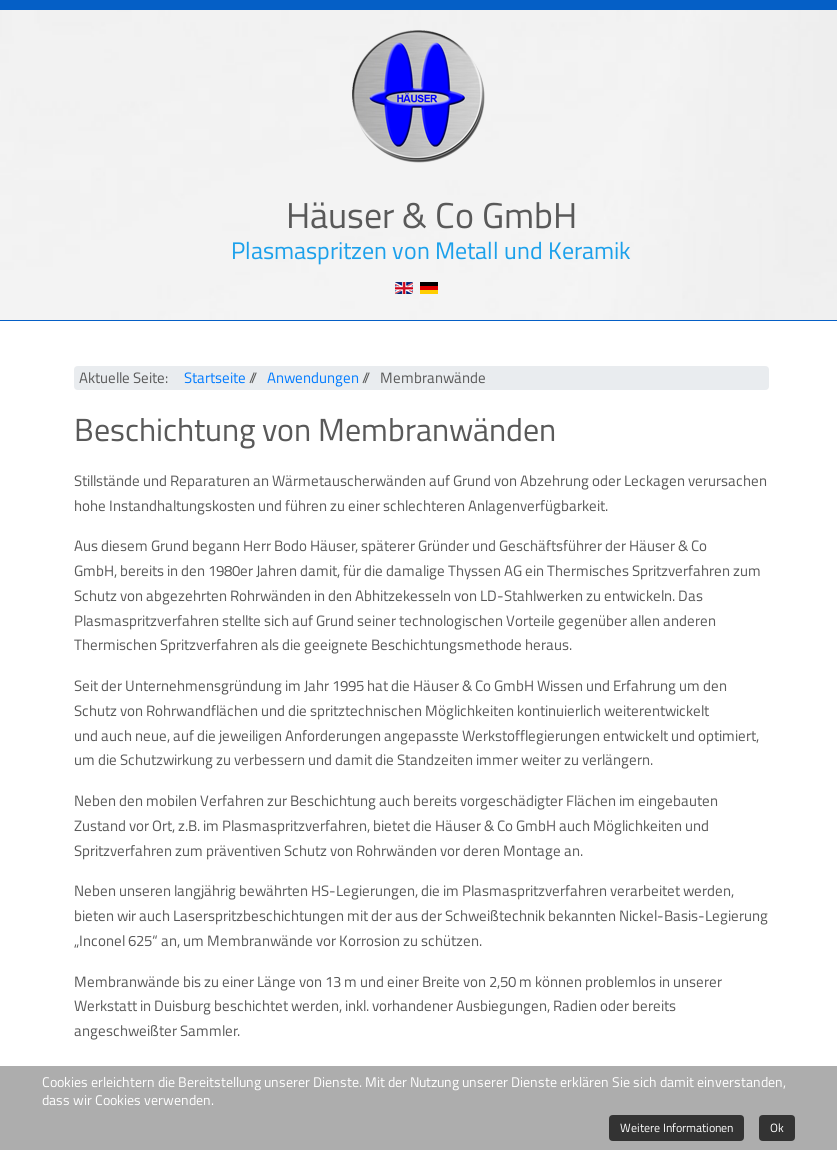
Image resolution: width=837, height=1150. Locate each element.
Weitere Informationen (676, 1127)
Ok (777, 1127)
